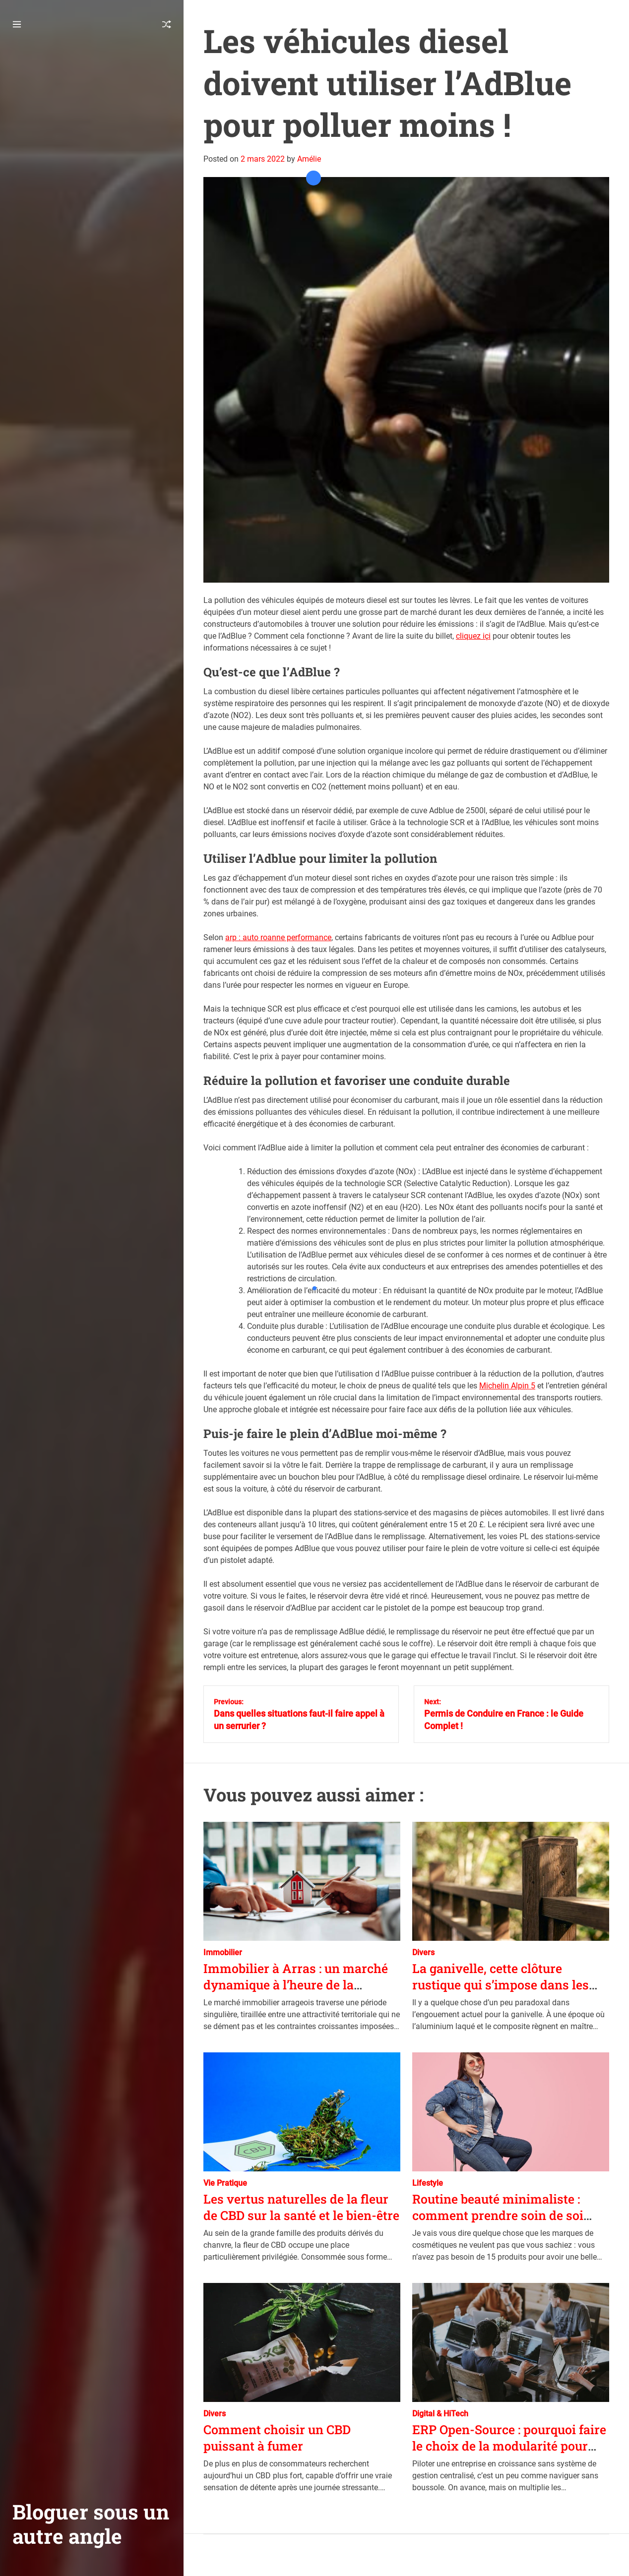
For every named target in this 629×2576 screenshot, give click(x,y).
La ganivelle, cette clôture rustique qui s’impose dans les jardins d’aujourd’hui (500, 1984)
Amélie (309, 159)
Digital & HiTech (440, 2413)
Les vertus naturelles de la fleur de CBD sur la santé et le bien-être (301, 2207)
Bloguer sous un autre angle (90, 2523)
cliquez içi (473, 636)
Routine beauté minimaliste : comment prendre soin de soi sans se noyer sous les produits (504, 2215)
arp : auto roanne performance (278, 937)
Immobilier (222, 1952)
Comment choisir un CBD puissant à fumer (277, 2437)
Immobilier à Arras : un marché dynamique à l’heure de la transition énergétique (295, 1984)
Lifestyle (427, 2183)
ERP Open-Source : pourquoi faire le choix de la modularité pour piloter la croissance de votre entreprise (509, 2453)
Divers (423, 1952)
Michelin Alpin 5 (507, 1385)
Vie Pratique (225, 2183)
